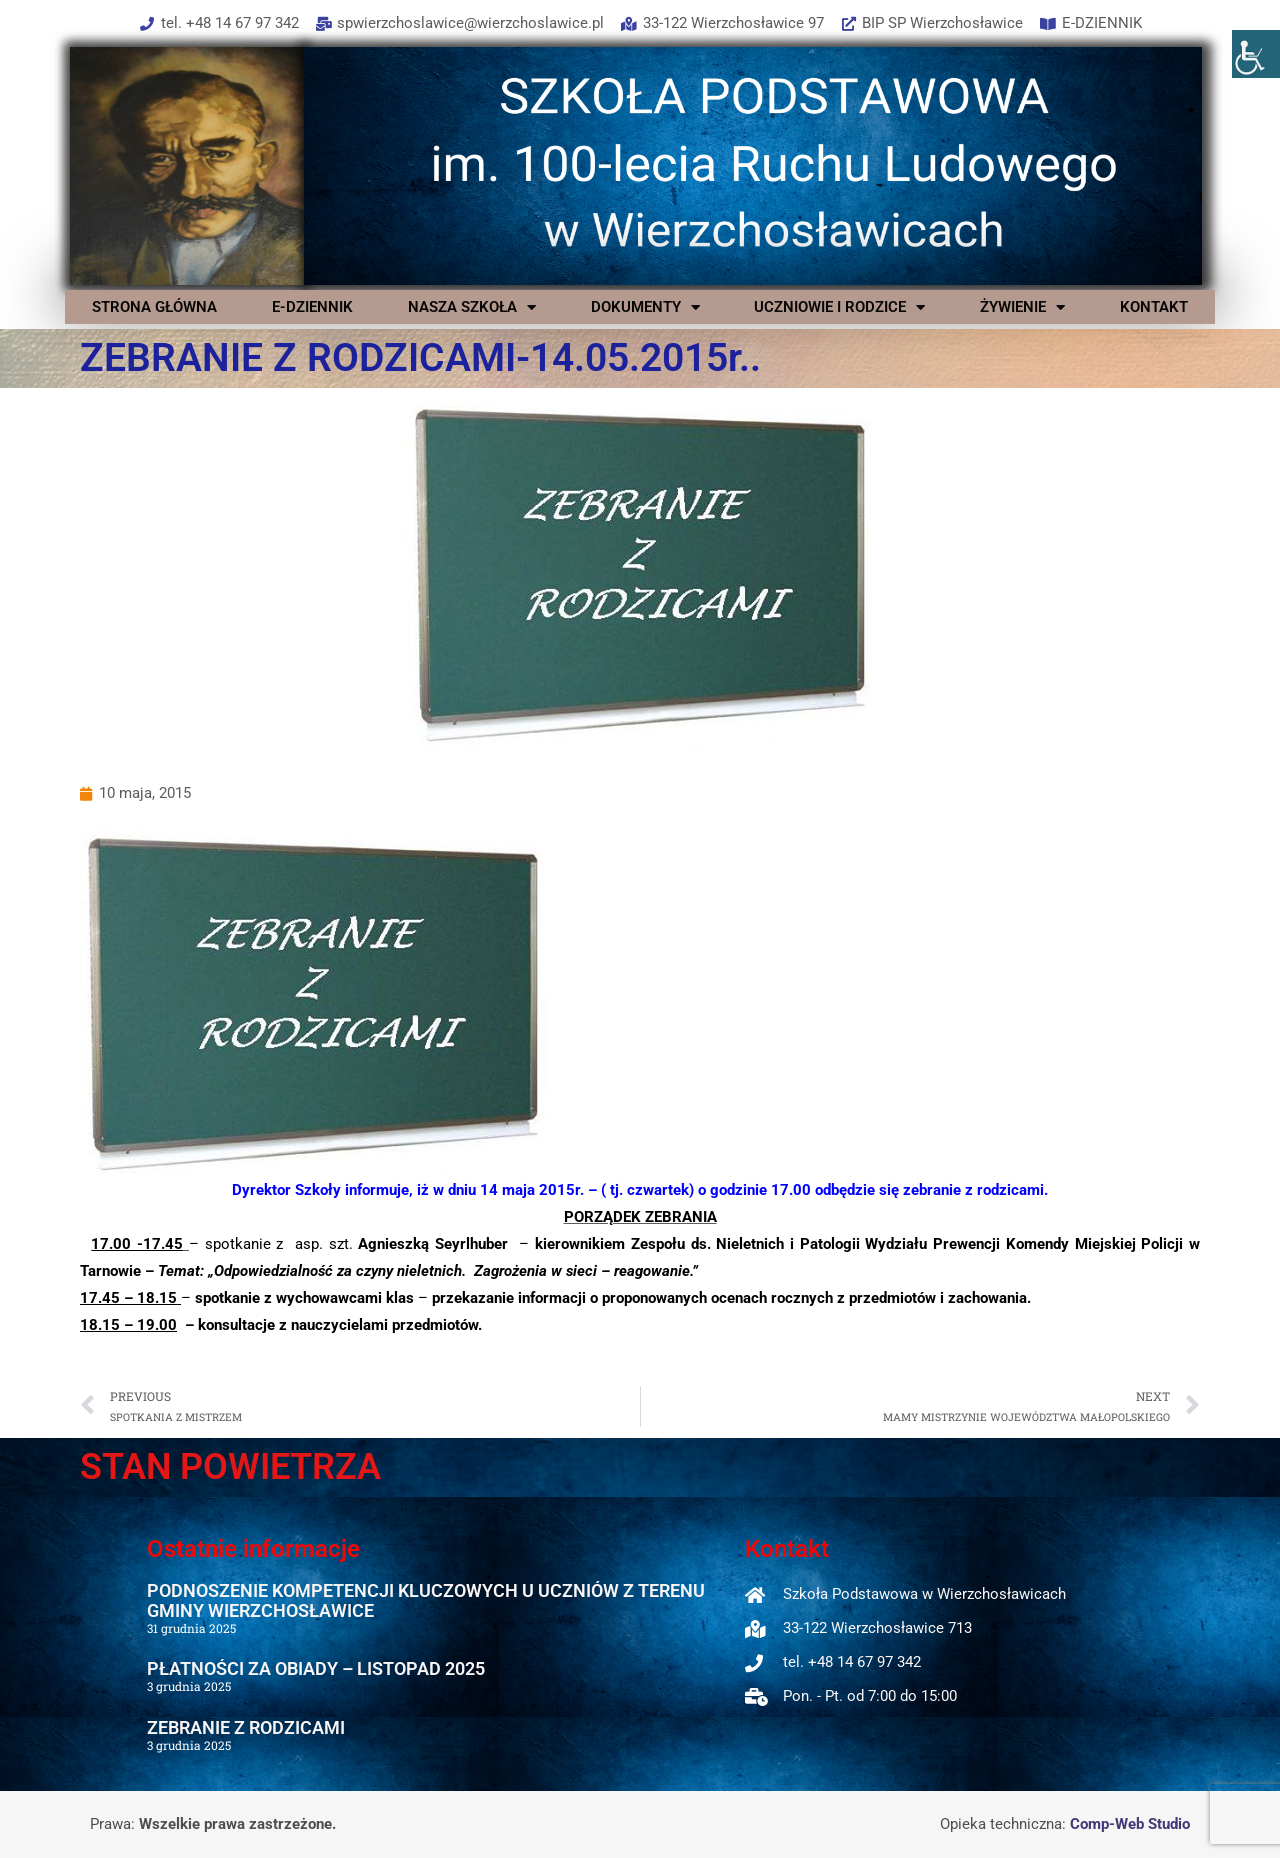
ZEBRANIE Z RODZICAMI (246, 1727)
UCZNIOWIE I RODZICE (839, 307)
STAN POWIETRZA (230, 1467)
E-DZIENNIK (312, 307)
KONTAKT (1154, 307)
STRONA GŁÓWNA (154, 307)
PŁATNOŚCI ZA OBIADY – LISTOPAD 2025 (316, 1668)
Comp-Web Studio (1130, 1824)
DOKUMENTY (645, 307)
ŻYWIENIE (1022, 307)
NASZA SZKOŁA (472, 307)
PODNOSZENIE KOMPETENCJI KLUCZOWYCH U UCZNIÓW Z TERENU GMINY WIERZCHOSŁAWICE (426, 1600)
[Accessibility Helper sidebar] (1256, 54)
